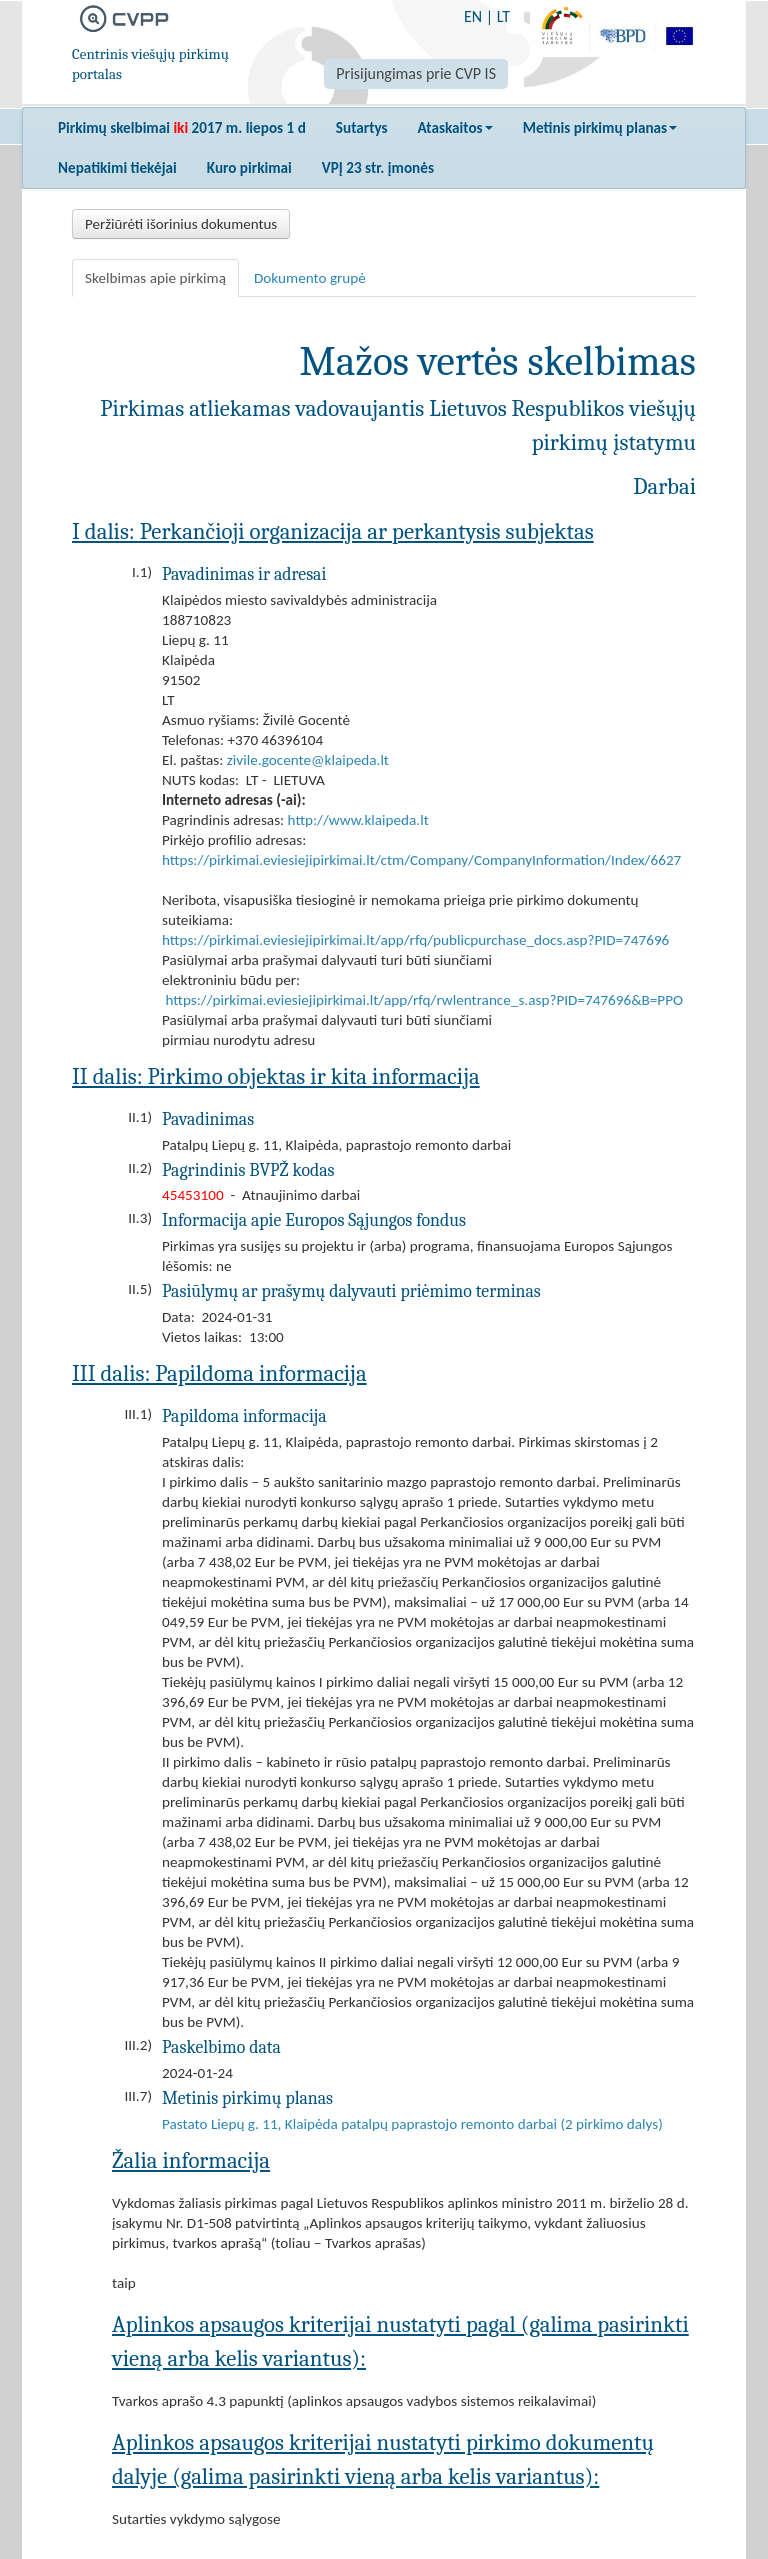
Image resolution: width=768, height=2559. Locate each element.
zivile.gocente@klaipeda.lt (308, 760)
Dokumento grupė (310, 278)
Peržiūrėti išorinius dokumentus (181, 224)
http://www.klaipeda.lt (358, 820)
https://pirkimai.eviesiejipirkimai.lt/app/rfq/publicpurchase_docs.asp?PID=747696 (415, 940)
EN (473, 16)
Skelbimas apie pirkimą (155, 278)
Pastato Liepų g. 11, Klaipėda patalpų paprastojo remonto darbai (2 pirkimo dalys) (412, 2124)
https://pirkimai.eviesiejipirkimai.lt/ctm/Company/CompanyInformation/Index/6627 (421, 860)
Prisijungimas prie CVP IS (416, 73)
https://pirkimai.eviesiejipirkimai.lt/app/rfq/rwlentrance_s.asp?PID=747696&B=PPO (424, 1000)
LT (503, 16)
